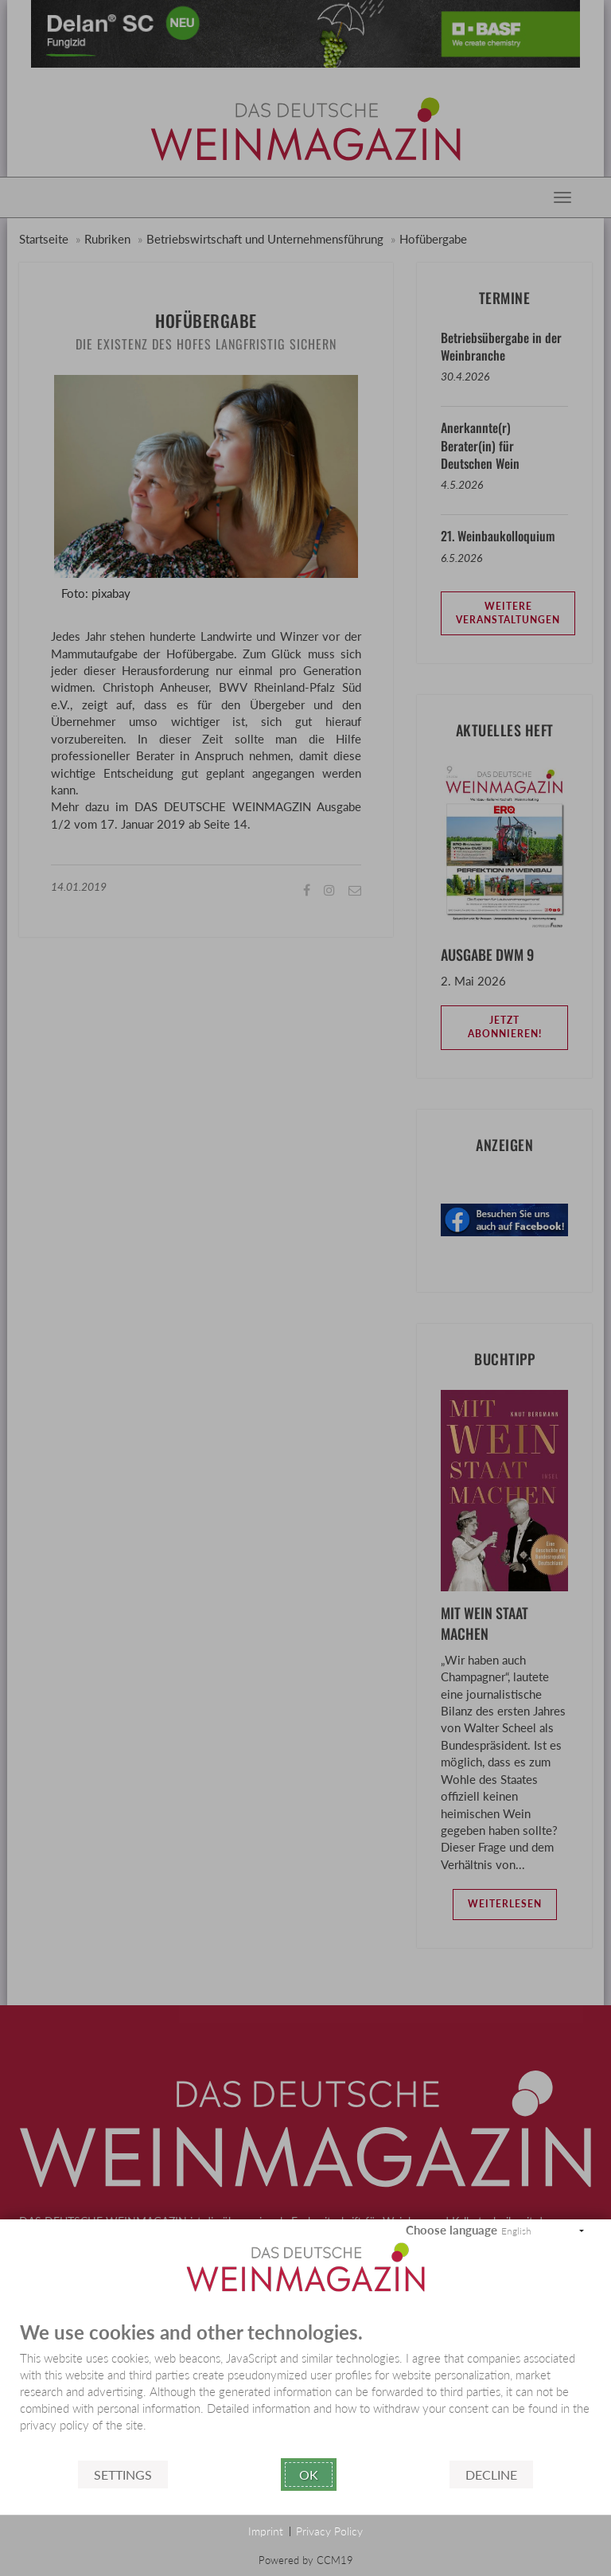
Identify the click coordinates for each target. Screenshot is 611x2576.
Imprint (265, 2531)
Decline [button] (491, 2474)
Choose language (451, 2230)
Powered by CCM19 (306, 2560)
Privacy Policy (329, 2531)
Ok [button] (308, 2474)
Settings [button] (123, 2474)
